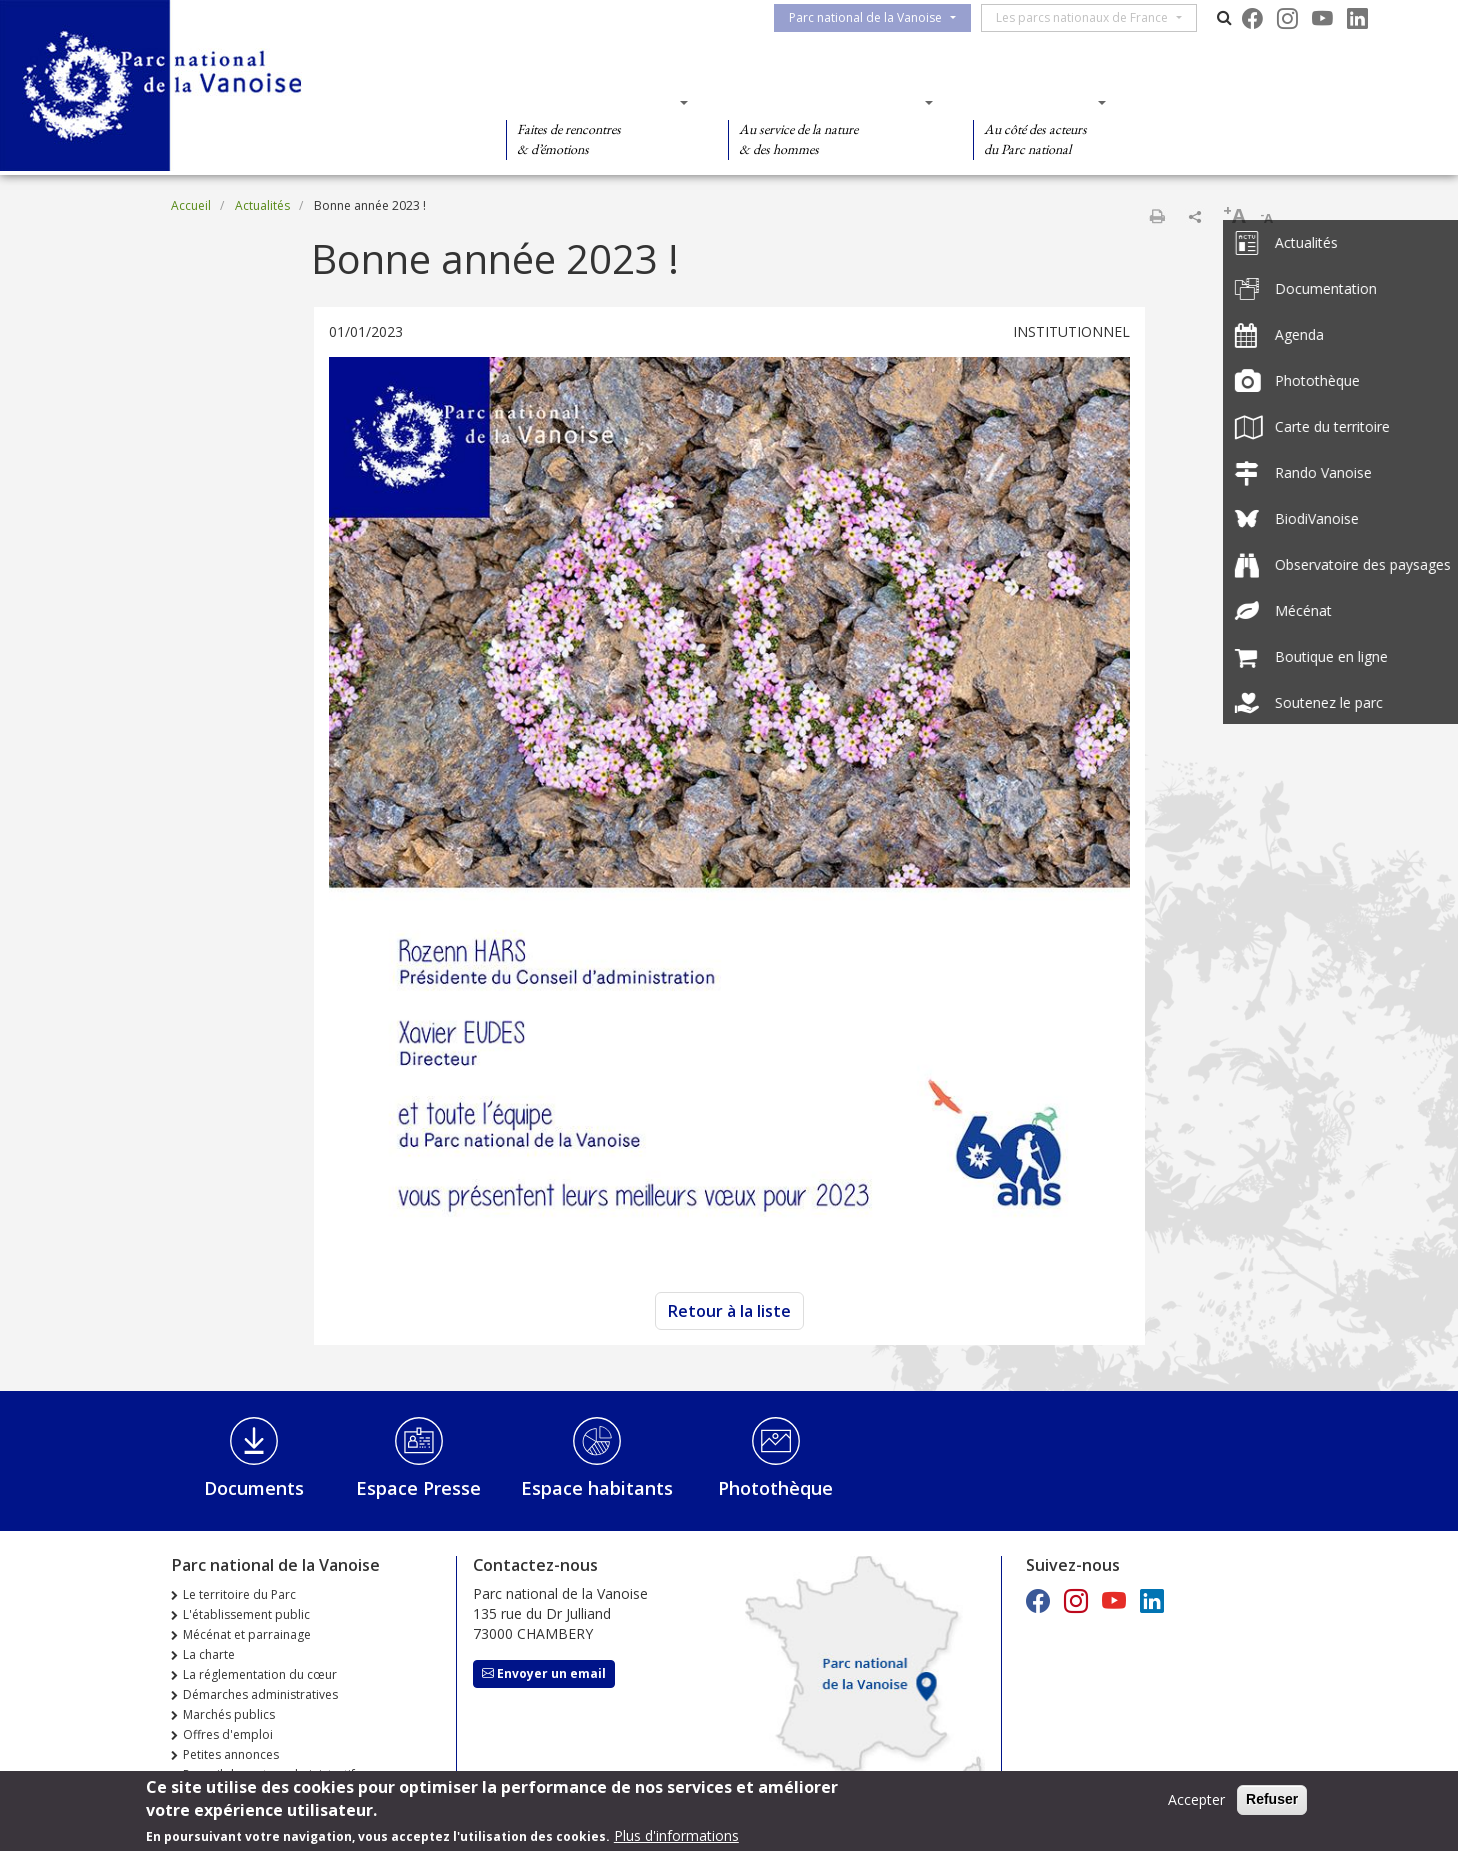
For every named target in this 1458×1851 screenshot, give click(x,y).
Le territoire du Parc (239, 1594)
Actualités (262, 205)
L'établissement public (246, 1614)
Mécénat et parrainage (247, 1634)
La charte (209, 1654)
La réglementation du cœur (260, 1674)
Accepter (1196, 1799)
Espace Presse (418, 1488)
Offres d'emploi (228, 1734)
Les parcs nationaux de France (1094, 17)
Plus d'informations (676, 1835)
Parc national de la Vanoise (877, 17)
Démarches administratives (260, 1694)
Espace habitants (597, 1488)
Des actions (1033, 102)
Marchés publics (229, 1714)
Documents (254, 1488)
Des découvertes (590, 102)
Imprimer (1157, 216)
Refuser (1272, 1799)
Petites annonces (231, 1754)
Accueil (191, 205)
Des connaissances (824, 102)
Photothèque (775, 1488)
